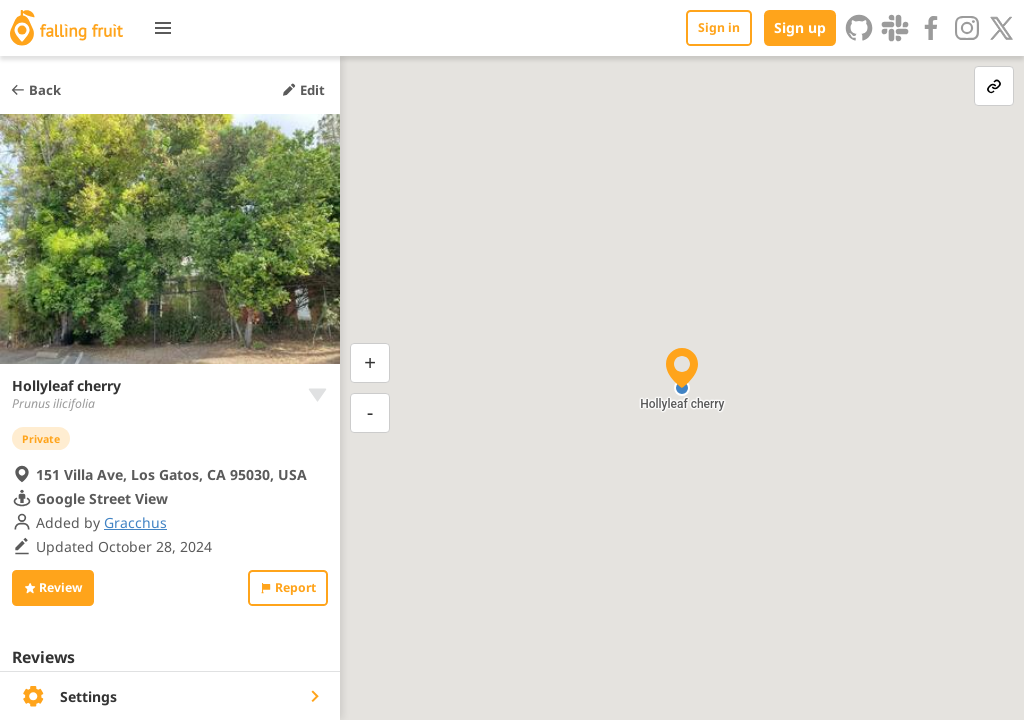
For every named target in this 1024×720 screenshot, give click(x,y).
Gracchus (135, 522)
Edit (303, 90)
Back (35, 90)
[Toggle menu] (163, 28)
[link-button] (994, 86)
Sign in (719, 27)
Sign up (800, 27)
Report (288, 587)
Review (53, 587)
